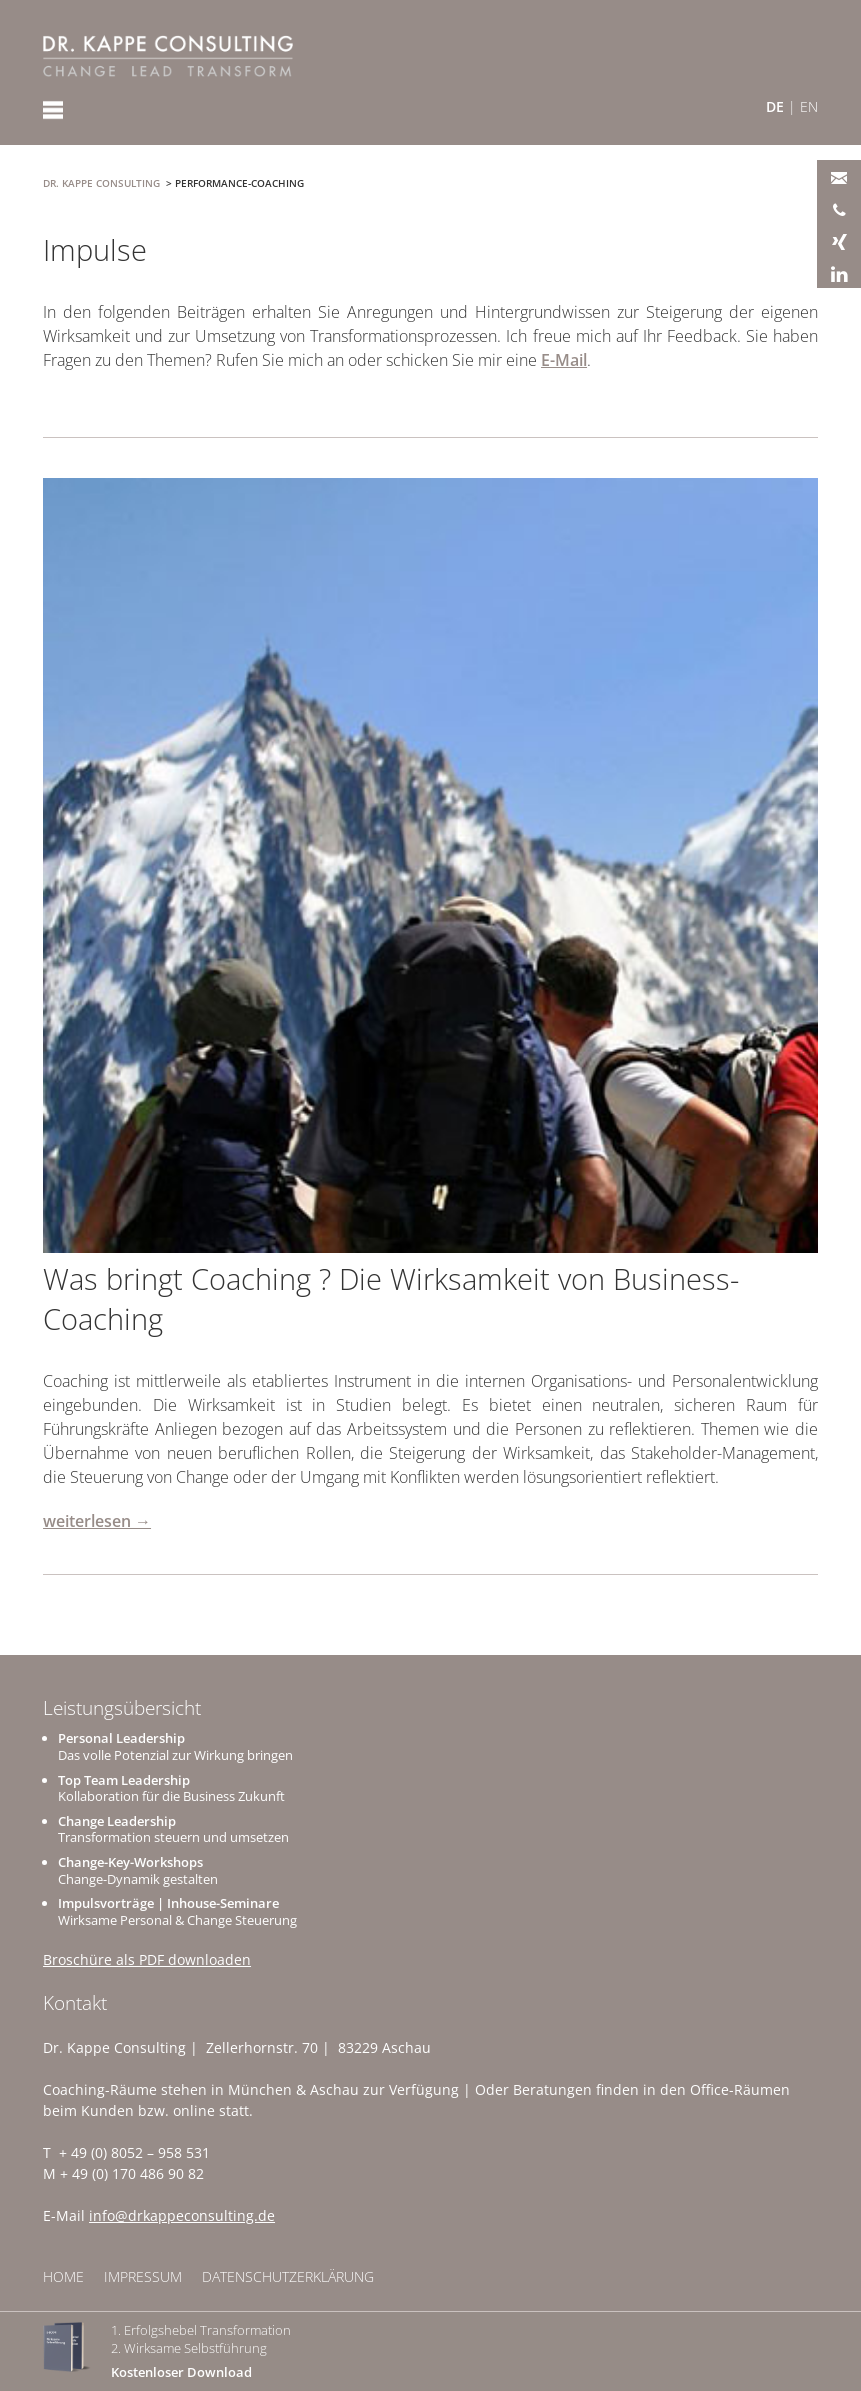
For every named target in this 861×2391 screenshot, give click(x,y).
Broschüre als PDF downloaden (147, 1959)
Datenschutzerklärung (288, 2276)
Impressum (143, 2276)
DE (775, 106)
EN (809, 106)
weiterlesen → (97, 1521)
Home (63, 2276)
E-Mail (564, 360)
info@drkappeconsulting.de (182, 2215)
